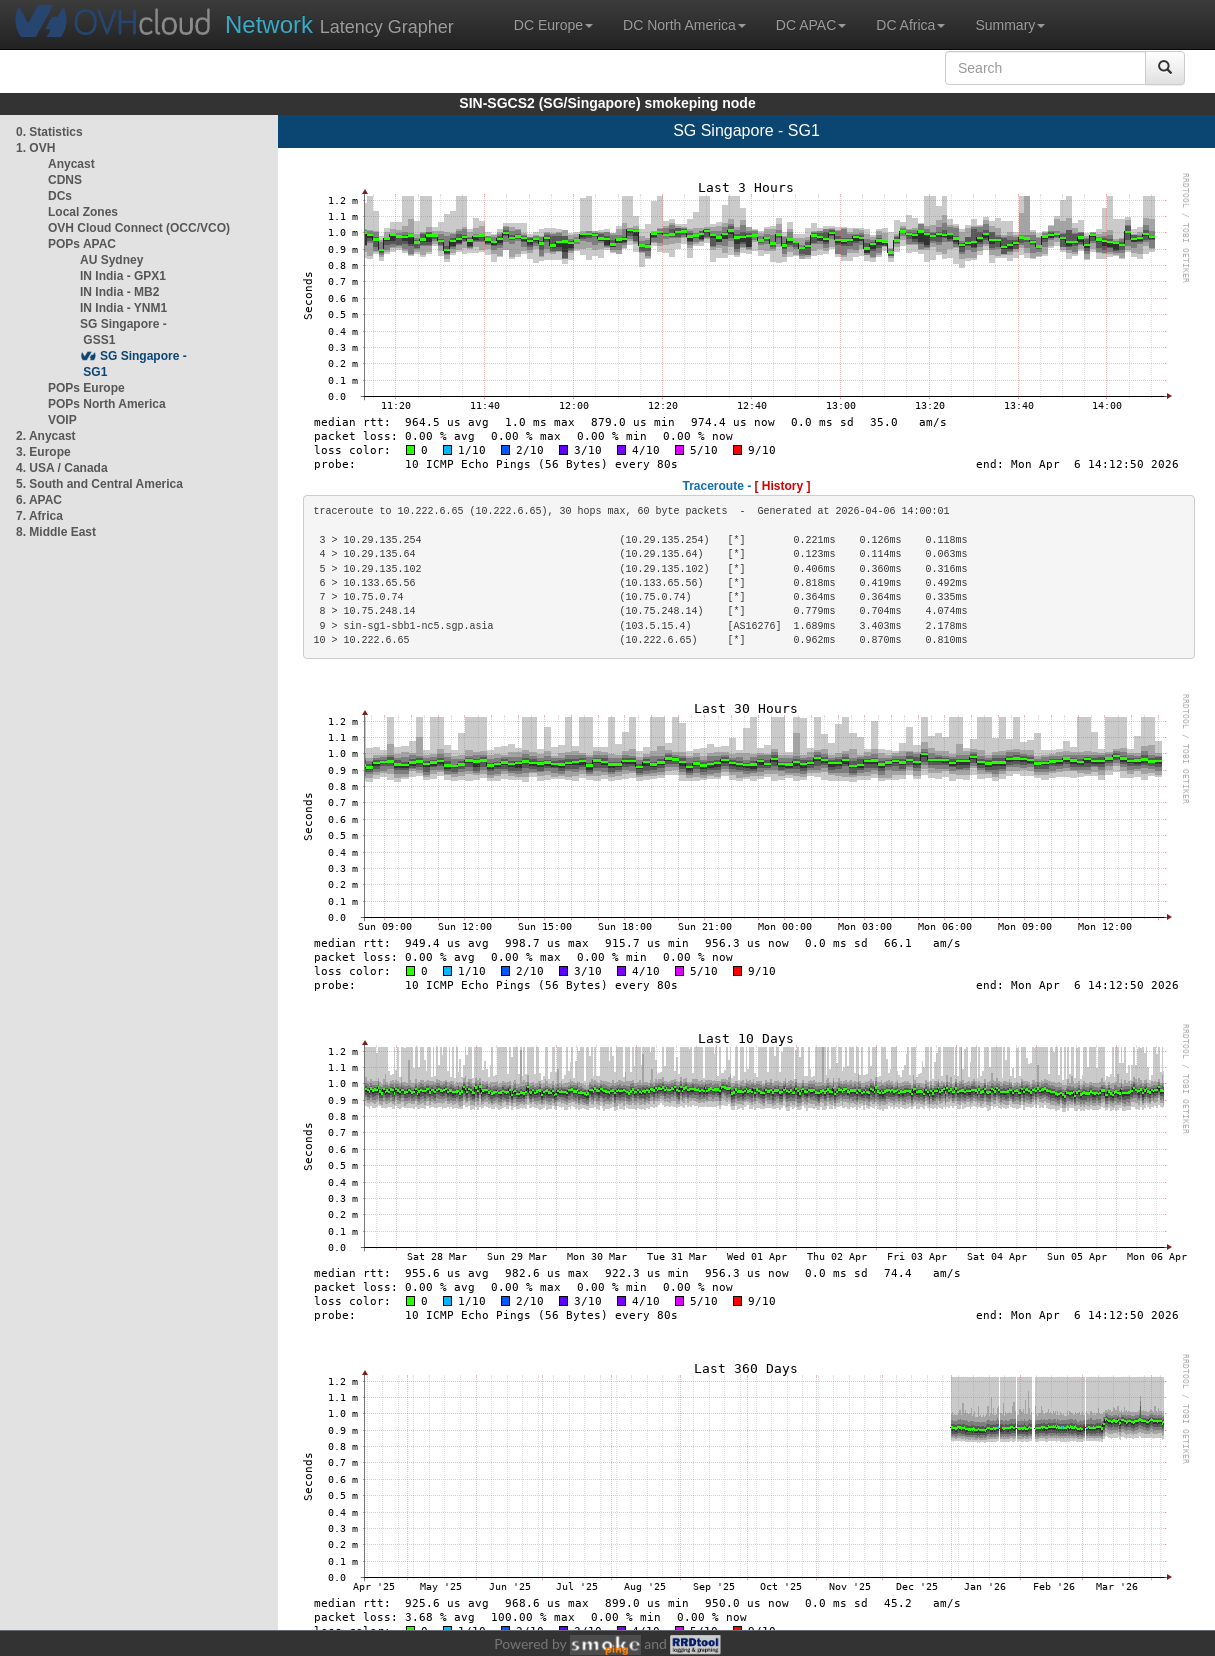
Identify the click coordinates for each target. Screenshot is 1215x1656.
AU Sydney (111, 260)
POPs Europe (86, 388)
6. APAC (39, 500)
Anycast (71, 164)
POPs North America (107, 404)
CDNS (65, 180)
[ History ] (783, 486)
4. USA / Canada (62, 468)
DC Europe (553, 25)
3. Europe (43, 452)
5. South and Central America (99, 484)
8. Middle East (56, 532)
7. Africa (39, 516)
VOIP (62, 420)
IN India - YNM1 (123, 308)
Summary (1010, 25)
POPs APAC (82, 244)
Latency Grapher (339, 24)
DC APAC (811, 25)
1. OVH (35, 148)
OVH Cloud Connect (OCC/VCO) (139, 228)
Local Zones (83, 212)
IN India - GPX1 (123, 276)
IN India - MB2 (119, 292)
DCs (60, 196)
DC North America (684, 25)
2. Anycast (46, 436)
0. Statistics (49, 132)
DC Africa (910, 25)
